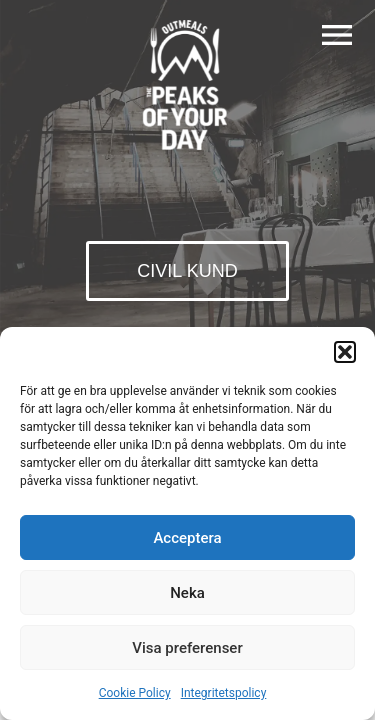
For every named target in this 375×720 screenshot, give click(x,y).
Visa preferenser (187, 648)
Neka (187, 593)
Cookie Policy (135, 693)
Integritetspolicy (224, 693)
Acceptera (187, 538)
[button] (345, 352)
